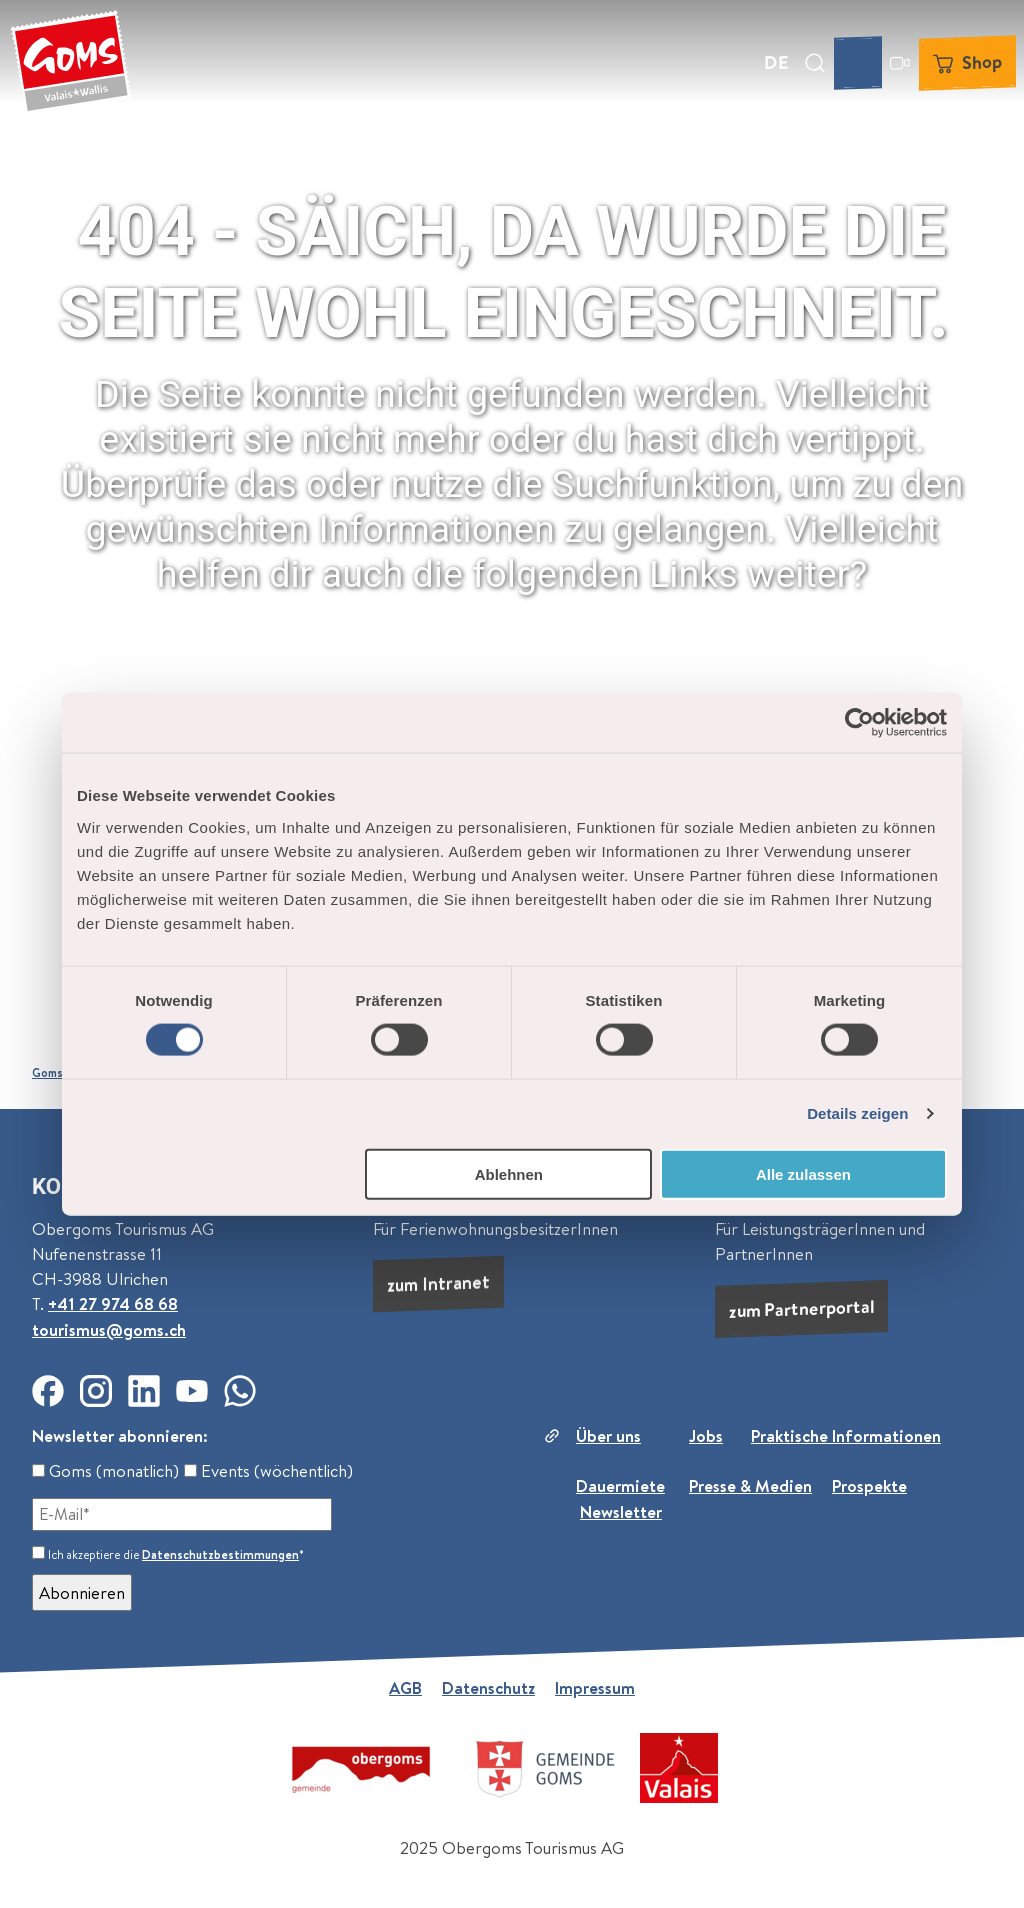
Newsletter (621, 1511)
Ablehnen (509, 1173)
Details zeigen (857, 1113)
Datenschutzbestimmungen (220, 1554)
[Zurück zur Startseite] (71, 63)
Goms (47, 1073)
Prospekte (869, 1485)
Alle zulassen (803, 1173)
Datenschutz (488, 1687)
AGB (405, 1687)
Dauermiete (620, 1485)
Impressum (595, 1687)
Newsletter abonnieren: (120, 1435)
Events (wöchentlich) (268, 1470)
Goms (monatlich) (105, 1470)
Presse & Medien (750, 1485)
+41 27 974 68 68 (113, 1304)
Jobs (706, 1435)
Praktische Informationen (846, 1435)
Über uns (608, 1435)
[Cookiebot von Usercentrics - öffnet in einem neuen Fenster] (859, 723)
